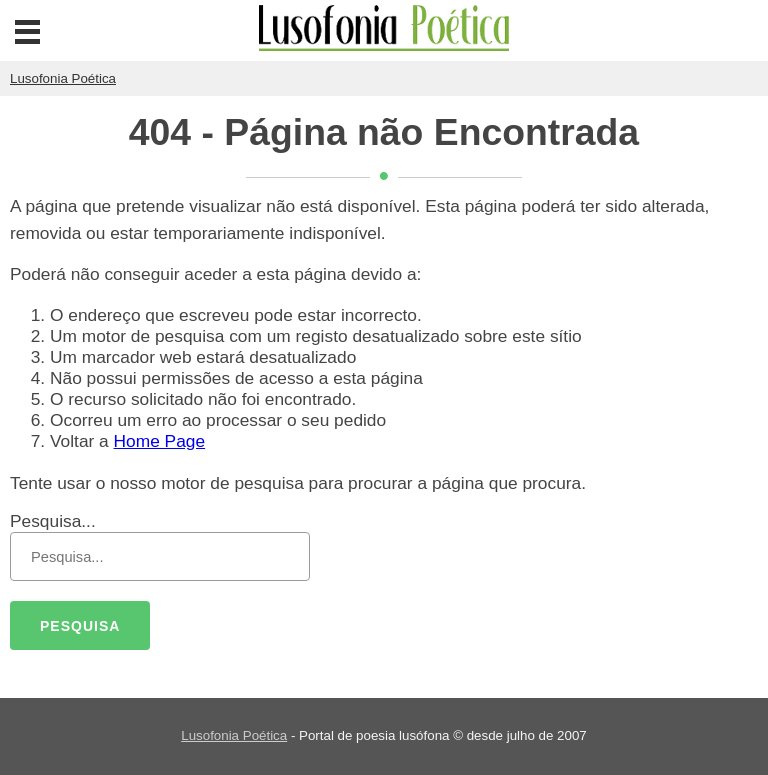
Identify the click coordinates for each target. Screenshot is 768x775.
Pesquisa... (53, 521)
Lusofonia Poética (234, 735)
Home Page (160, 441)
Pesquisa (80, 626)
